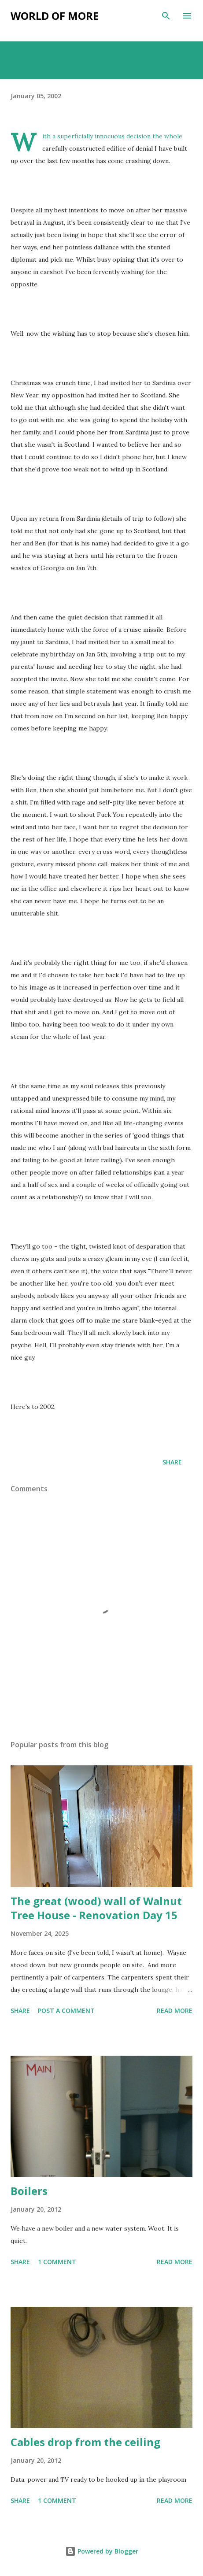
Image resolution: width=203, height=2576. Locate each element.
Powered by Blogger (101, 2551)
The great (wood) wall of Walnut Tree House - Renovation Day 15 (96, 1908)
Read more (174, 2010)
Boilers (29, 2190)
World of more (55, 15)
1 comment (57, 2261)
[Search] (166, 16)
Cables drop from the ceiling (85, 2442)
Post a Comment (66, 2010)
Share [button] (172, 1462)
